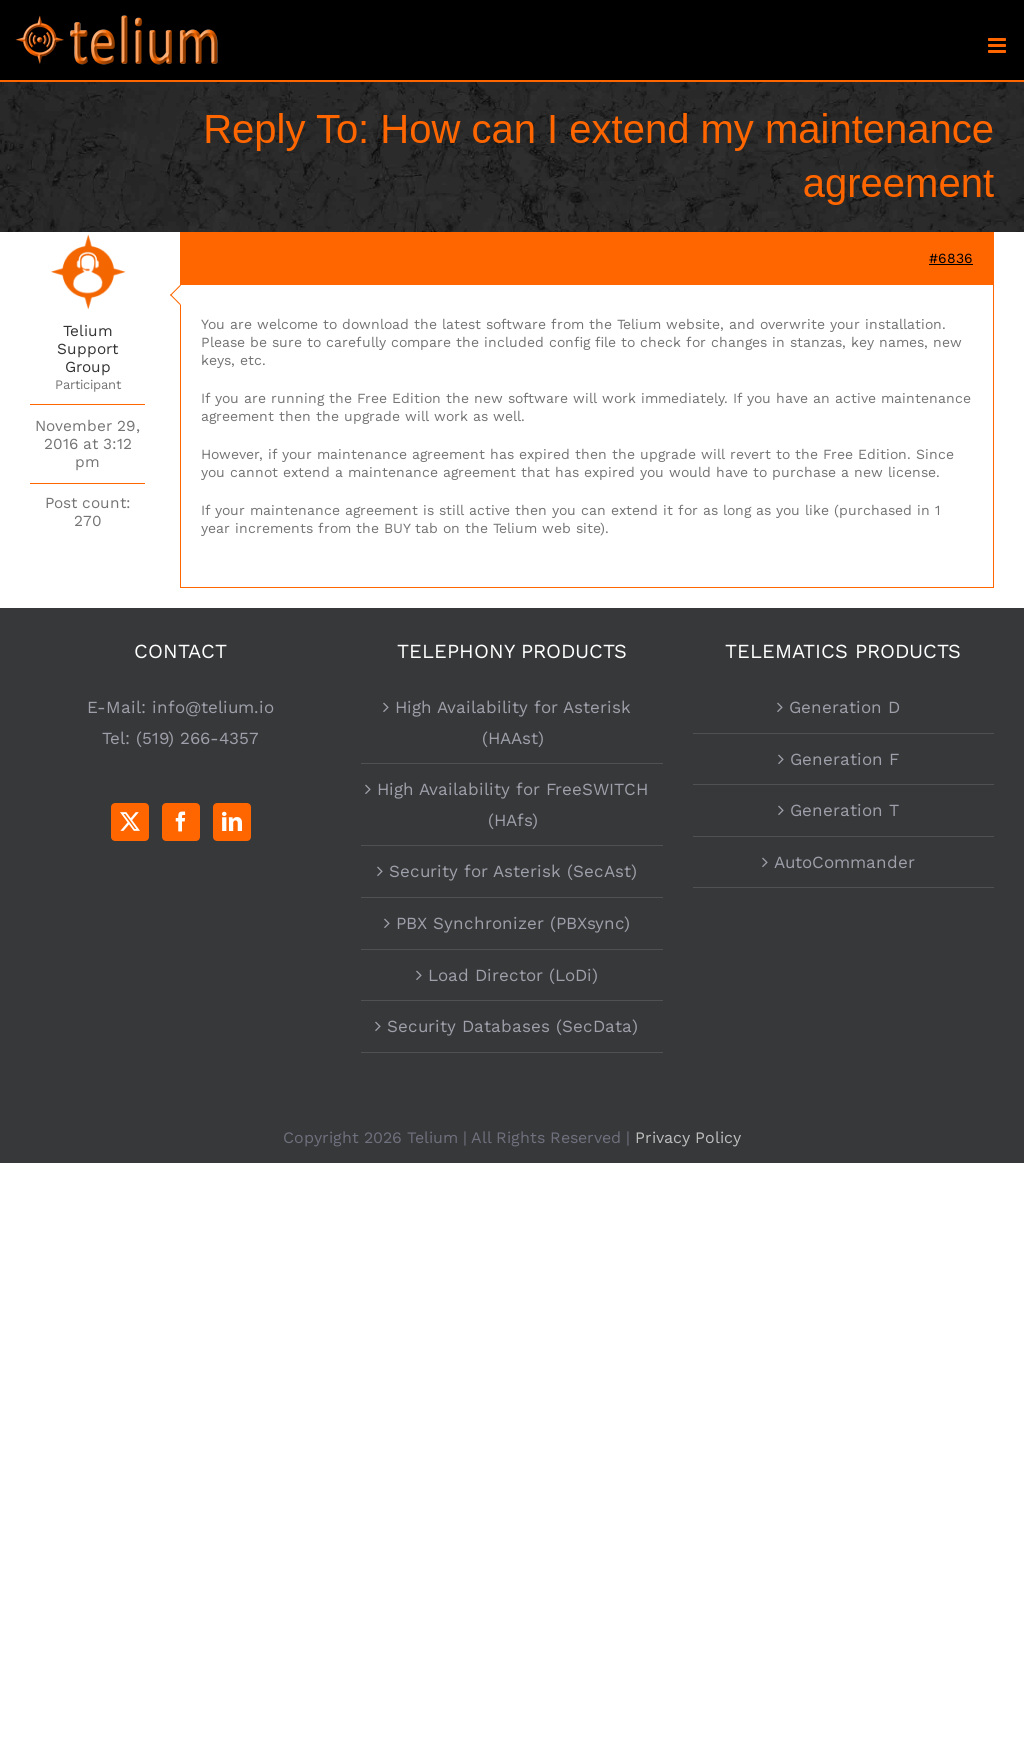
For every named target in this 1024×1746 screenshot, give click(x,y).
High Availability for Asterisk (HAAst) (513, 722)
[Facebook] (181, 822)
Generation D (844, 707)
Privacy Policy (688, 1137)
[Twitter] (130, 822)
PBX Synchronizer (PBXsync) (513, 923)
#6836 (951, 258)
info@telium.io (213, 707)
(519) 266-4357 (197, 738)
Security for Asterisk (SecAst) (513, 871)
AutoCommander (844, 862)
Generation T (844, 810)
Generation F (844, 759)
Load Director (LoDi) (513, 975)
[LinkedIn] (232, 822)
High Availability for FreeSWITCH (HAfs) (512, 804)
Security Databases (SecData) (512, 1026)
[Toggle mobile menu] (998, 45)
